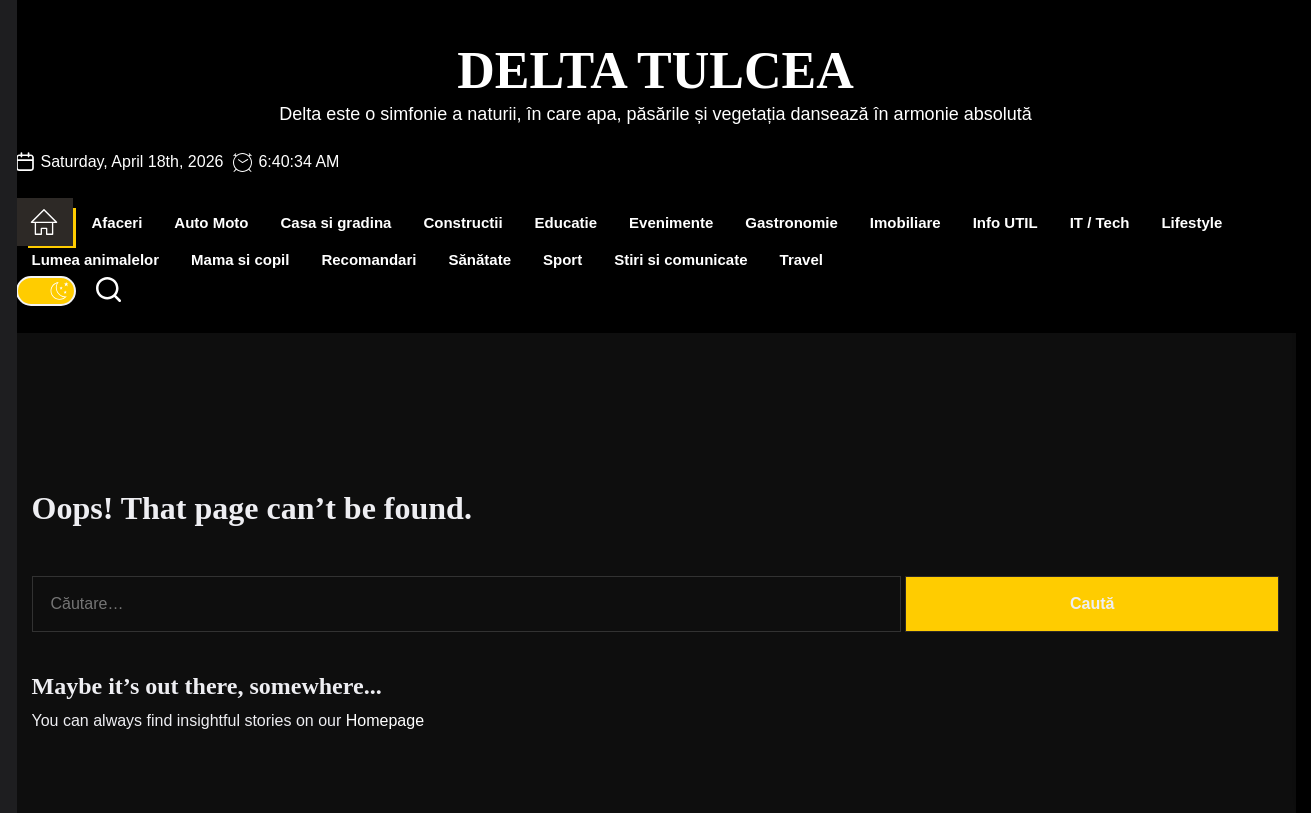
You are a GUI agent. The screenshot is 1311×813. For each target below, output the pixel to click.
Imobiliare (905, 222)
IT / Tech (1100, 222)
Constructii (462, 222)
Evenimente (671, 222)
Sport (562, 259)
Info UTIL (1005, 222)
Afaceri (117, 222)
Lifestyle (1191, 222)
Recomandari (368, 259)
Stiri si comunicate (680, 259)
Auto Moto (211, 222)
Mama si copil (240, 259)
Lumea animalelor (96, 259)
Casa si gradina (336, 222)
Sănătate (479, 259)
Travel (801, 259)
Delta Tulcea (655, 70)
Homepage (385, 720)
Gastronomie (791, 222)
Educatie (566, 222)
